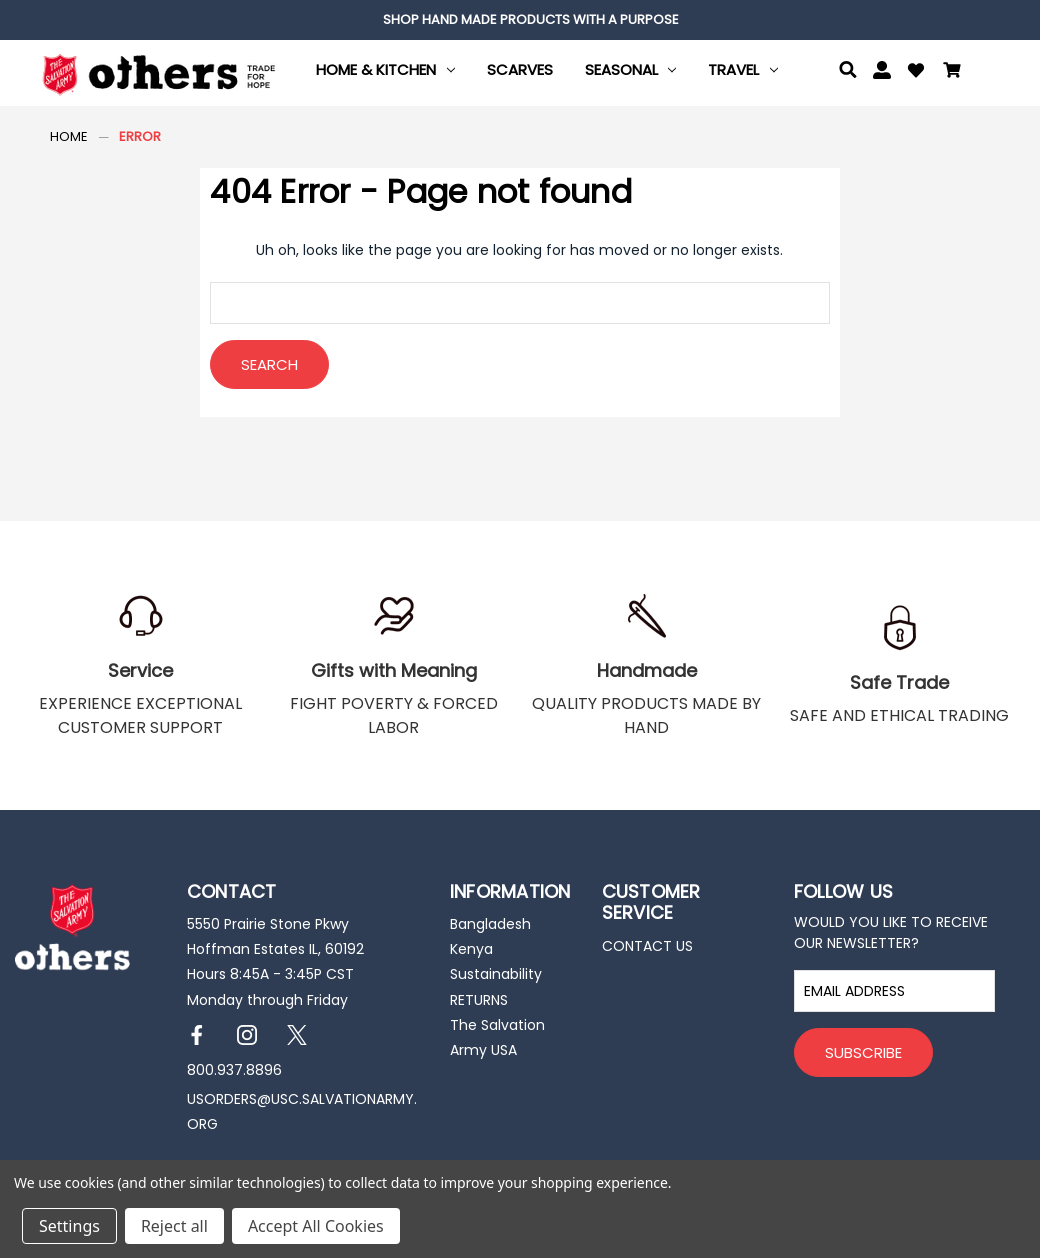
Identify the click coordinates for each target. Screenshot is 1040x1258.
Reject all (174, 1226)
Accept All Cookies (316, 1226)
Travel (743, 69)
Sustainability (496, 974)
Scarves (520, 69)
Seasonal (631, 69)
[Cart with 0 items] (952, 73)
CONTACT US (647, 946)
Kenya (471, 949)
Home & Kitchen (385, 69)
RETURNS (479, 1000)
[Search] (848, 73)
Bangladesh (490, 924)
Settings (69, 1226)
